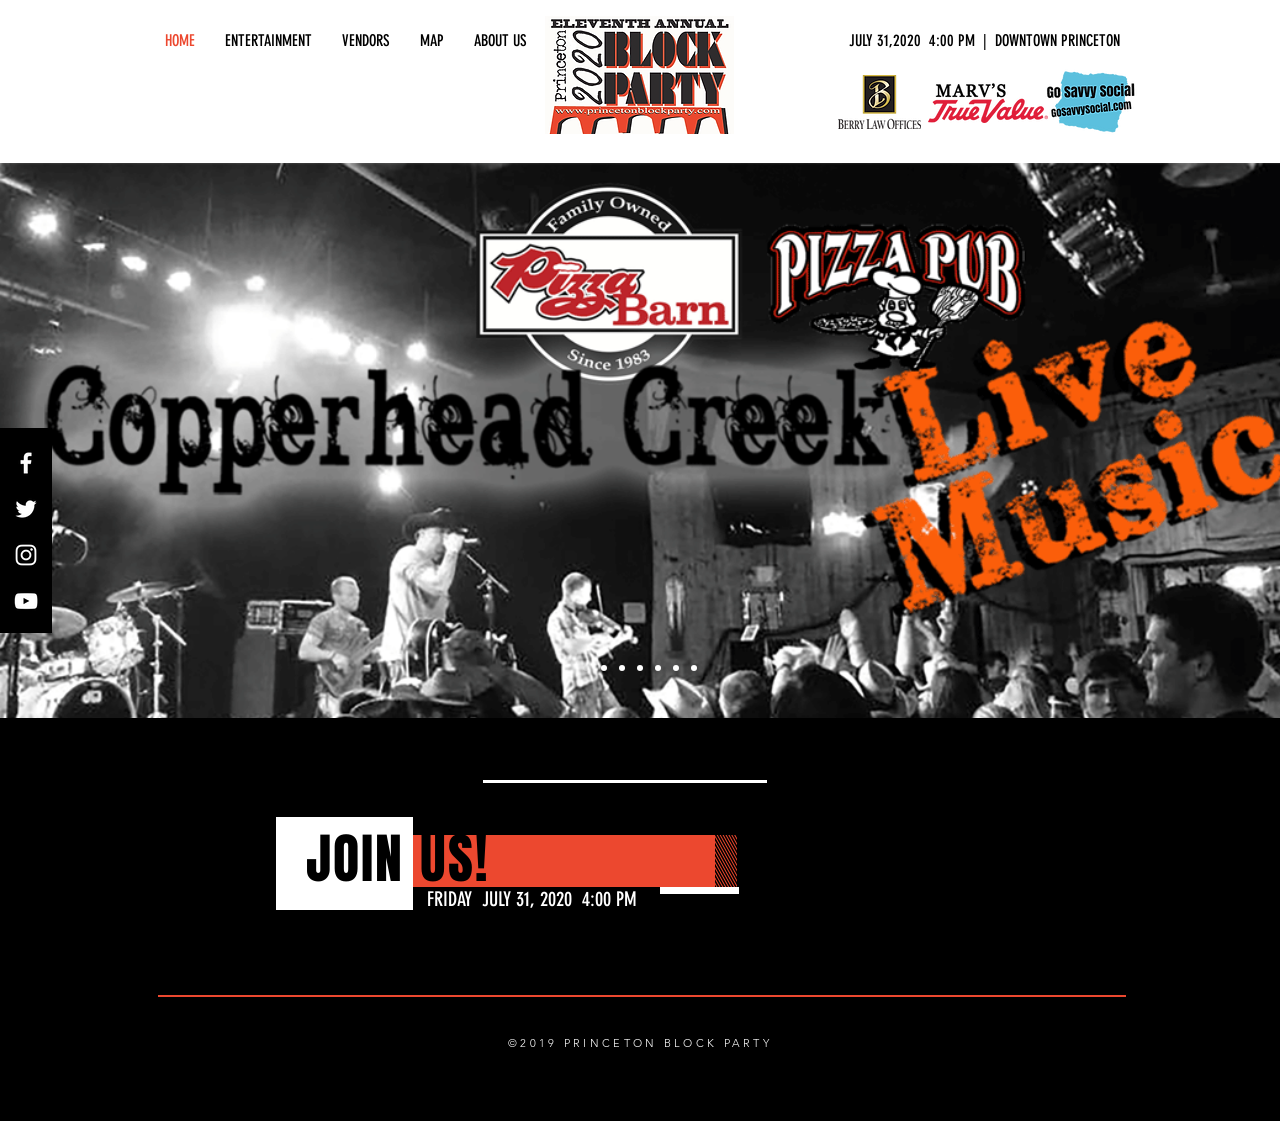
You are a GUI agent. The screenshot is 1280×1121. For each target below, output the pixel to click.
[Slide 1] (586, 668)
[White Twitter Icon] (26, 509)
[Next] (1167, 441)
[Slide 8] (694, 668)
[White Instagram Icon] (26, 555)
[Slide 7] (676, 668)
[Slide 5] (658, 668)
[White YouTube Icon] (26, 601)
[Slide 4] (640, 668)
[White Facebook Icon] (26, 463)
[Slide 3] (622, 668)
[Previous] (112, 441)
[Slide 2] (604, 668)
